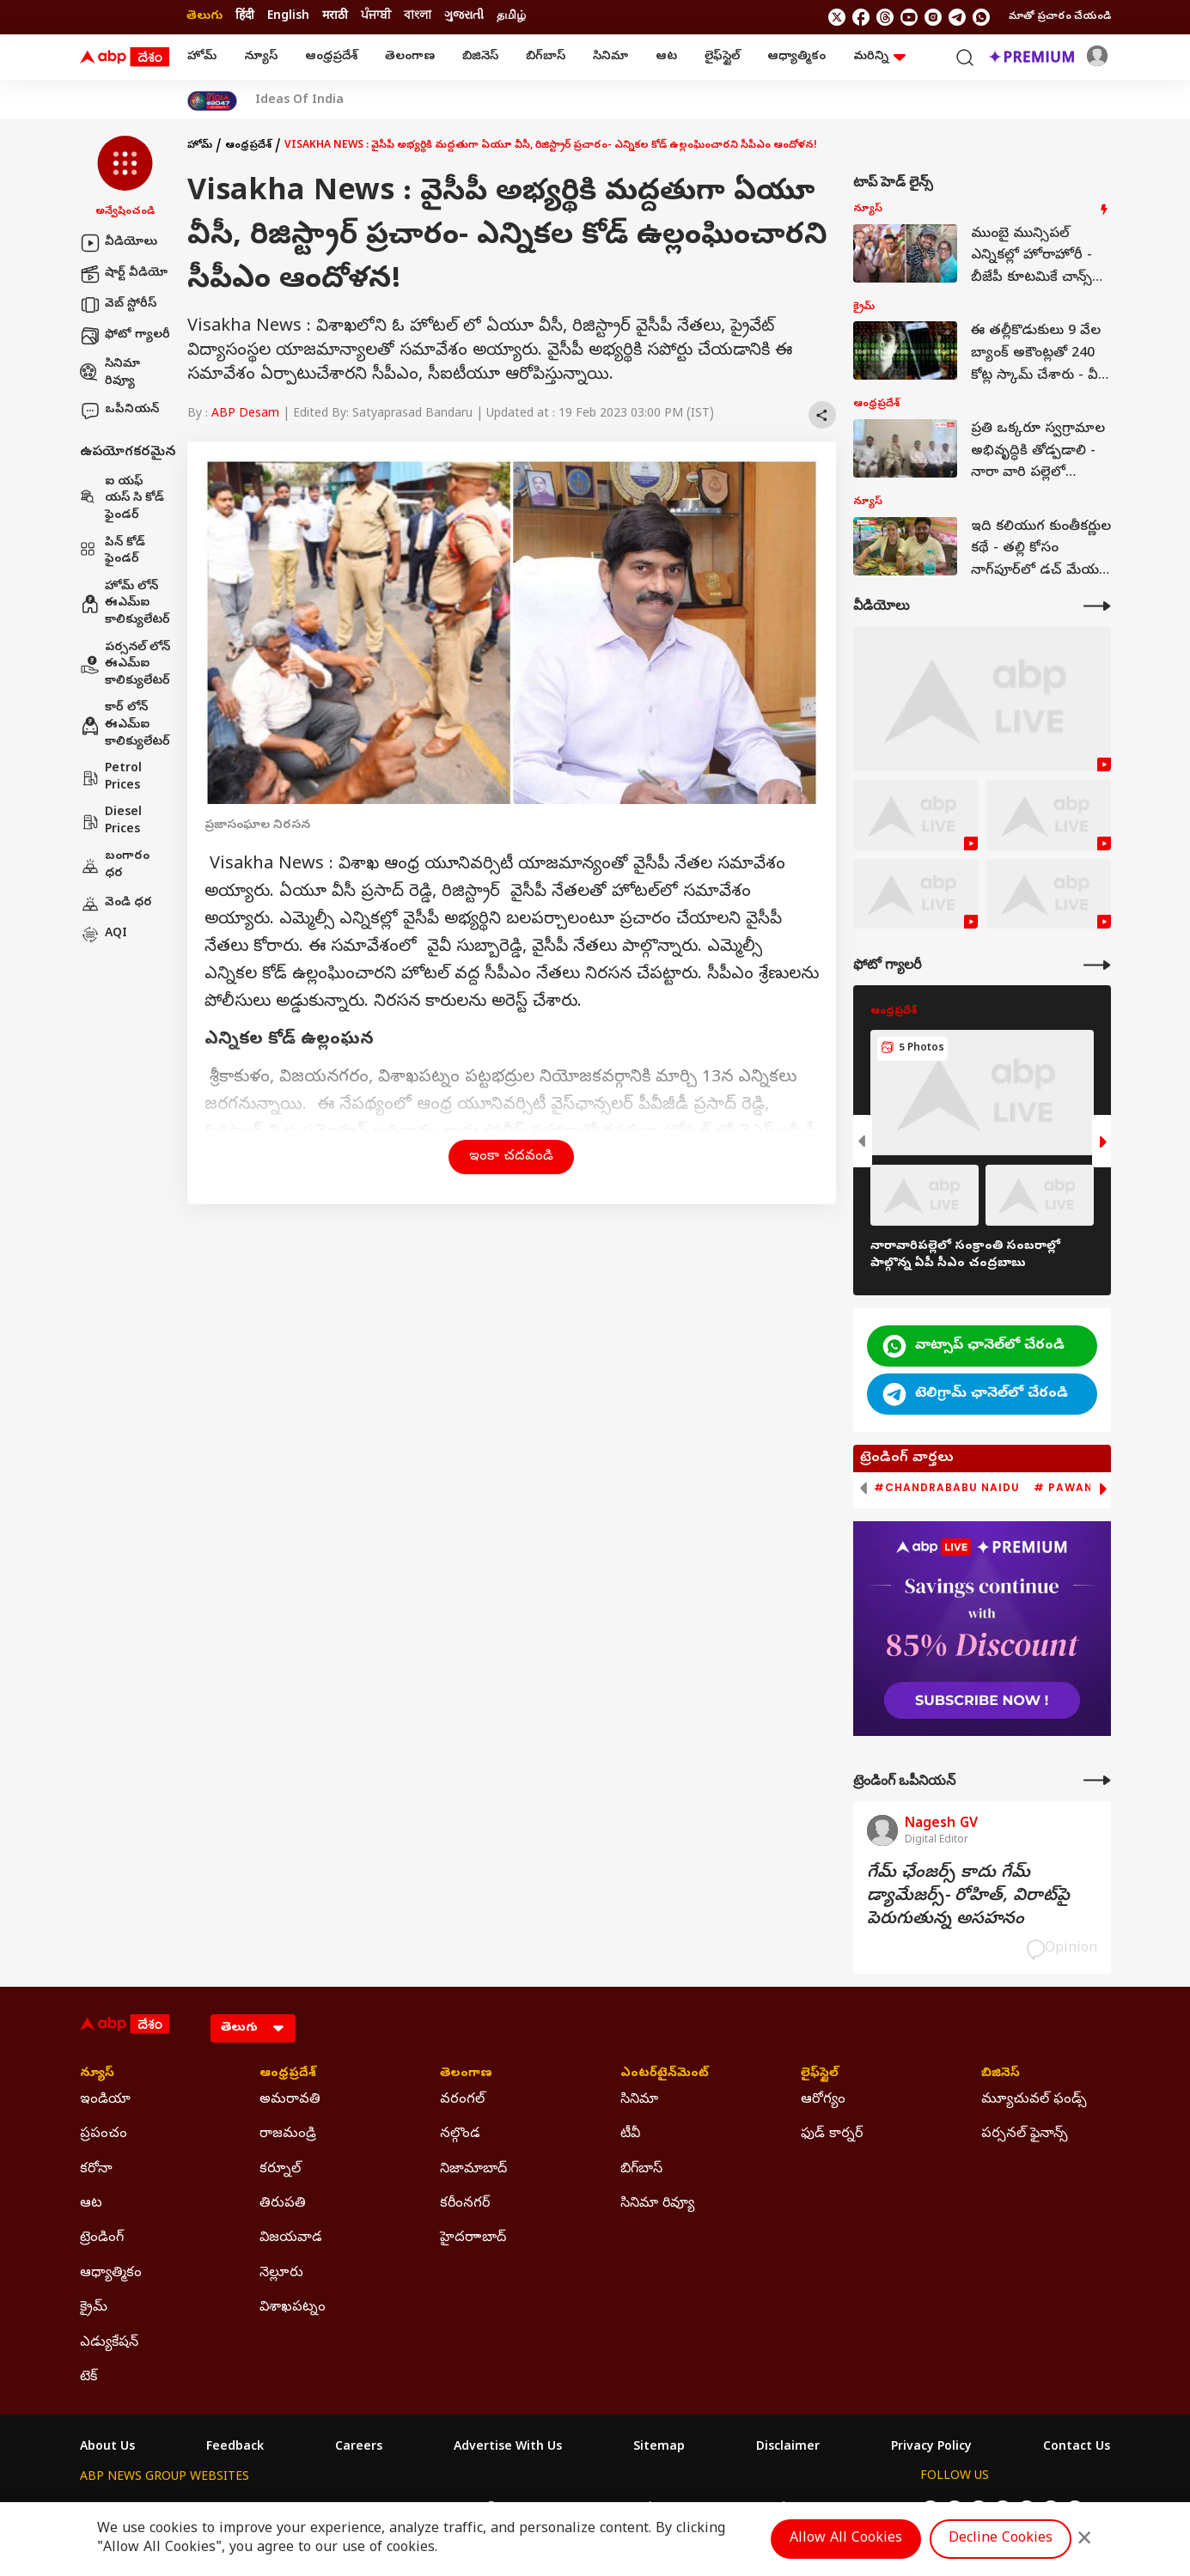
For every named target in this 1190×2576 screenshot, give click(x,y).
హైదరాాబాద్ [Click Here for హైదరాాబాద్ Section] (473, 2238)
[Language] (253, 2028)
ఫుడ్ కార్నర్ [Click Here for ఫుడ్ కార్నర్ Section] (832, 2134)
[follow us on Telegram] (957, 17)
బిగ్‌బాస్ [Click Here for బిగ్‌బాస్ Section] (641, 2169)
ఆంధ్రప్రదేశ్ (331, 57)
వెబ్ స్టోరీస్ (118, 305)
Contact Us (1076, 2448)
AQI (103, 934)
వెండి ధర (116, 903)
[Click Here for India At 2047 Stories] (212, 101)
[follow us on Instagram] (933, 17)
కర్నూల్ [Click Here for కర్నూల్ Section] (280, 2169)
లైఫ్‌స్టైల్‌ (722, 57)
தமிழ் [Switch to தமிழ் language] (511, 17)
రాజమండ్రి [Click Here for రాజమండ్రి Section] (287, 2134)
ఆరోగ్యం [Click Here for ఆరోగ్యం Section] (823, 2100)
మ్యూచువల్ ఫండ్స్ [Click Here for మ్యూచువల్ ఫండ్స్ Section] (1034, 2100)
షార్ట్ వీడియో (124, 274)
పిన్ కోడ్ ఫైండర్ (112, 552)
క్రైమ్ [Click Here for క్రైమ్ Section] (93, 2308)
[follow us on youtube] (909, 17)
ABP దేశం (775, 2509)
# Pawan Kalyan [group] (1089, 1488)
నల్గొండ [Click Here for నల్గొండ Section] (460, 2134)
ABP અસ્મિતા (481, 2509)
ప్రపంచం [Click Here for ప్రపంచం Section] (103, 2134)
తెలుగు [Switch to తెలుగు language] (204, 17)
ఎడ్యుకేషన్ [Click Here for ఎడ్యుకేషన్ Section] (109, 2343)
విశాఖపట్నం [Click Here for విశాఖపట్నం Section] (292, 2308)
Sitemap (659, 2448)
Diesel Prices (111, 821)
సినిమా (610, 57)
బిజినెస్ (480, 57)
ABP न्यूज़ (264, 2509)
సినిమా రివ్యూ (110, 373)
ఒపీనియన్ (119, 410)
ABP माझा (404, 2509)
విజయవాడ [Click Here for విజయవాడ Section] (290, 2238)
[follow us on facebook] (861, 17)
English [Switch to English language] (288, 17)
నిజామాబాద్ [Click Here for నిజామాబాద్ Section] (473, 2169)
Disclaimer (788, 2448)
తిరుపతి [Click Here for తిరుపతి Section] (282, 2204)
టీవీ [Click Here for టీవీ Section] (630, 2134)
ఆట (666, 57)
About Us (107, 2448)
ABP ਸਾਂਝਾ (638, 2509)
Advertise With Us (508, 2448)
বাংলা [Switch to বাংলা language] (417, 17)
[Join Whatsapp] (981, 17)
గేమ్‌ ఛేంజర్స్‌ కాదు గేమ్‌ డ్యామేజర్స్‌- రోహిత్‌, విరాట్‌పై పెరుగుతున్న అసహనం (968, 1897)
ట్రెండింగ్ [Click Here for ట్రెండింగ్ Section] (102, 2238)
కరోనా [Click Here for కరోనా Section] (96, 2169)
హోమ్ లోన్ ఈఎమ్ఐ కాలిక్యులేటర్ (125, 604)
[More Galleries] (1097, 965)
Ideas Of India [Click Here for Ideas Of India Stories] (299, 101)
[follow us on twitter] (837, 17)
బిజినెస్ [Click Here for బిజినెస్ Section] (1000, 2074)
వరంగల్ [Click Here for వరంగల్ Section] (462, 2100)
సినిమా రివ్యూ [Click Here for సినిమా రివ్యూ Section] (657, 2204)
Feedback (235, 2448)
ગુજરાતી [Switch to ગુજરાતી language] (464, 17)
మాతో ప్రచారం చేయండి (1060, 17)
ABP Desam (245, 414)
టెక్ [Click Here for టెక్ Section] (88, 2377)
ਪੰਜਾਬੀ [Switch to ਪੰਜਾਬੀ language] (376, 17)
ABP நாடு (706, 2509)
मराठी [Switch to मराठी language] (335, 17)
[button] (125, 178)
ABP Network (118, 2509)
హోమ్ (202, 57)
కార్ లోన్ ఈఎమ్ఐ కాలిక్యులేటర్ (125, 725)
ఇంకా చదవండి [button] (511, 1157)
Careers (358, 2448)
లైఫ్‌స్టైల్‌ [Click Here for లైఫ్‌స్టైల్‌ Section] (820, 2074)
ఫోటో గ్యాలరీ (125, 336)
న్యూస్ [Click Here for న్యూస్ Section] (97, 2074)
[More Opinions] (1097, 1780)
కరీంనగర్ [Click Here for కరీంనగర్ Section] (465, 2204)
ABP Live (198, 2509)
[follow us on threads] (885, 17)
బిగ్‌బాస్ (545, 57)
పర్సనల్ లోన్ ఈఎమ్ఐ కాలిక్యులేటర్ (125, 665)
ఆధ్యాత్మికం (796, 57)
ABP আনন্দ (333, 2509)
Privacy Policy (931, 2448)
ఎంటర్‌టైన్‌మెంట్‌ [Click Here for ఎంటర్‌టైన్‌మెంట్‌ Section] (664, 2074)
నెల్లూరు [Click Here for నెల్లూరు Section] (281, 2273)
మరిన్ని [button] (879, 57)
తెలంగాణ (410, 57)
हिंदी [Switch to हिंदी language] (244, 17)
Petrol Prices (111, 778)
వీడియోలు (118, 243)
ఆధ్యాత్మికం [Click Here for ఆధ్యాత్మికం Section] (111, 2273)
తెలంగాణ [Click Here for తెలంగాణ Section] (466, 2074)
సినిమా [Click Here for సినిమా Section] (639, 2100)
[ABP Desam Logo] (124, 57)
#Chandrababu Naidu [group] (947, 1488)
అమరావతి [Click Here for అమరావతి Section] (289, 2100)
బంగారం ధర (115, 865)
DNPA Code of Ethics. (280, 2542)
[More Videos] (1097, 606)
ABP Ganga (564, 2509)
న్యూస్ (261, 57)
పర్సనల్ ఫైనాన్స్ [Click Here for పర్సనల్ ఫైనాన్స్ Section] (1024, 2134)
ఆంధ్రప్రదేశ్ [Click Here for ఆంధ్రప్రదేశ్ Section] (287, 2074)
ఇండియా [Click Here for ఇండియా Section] (105, 2100)
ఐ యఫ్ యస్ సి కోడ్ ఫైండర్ (122, 499)
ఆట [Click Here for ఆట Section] (91, 2204)
